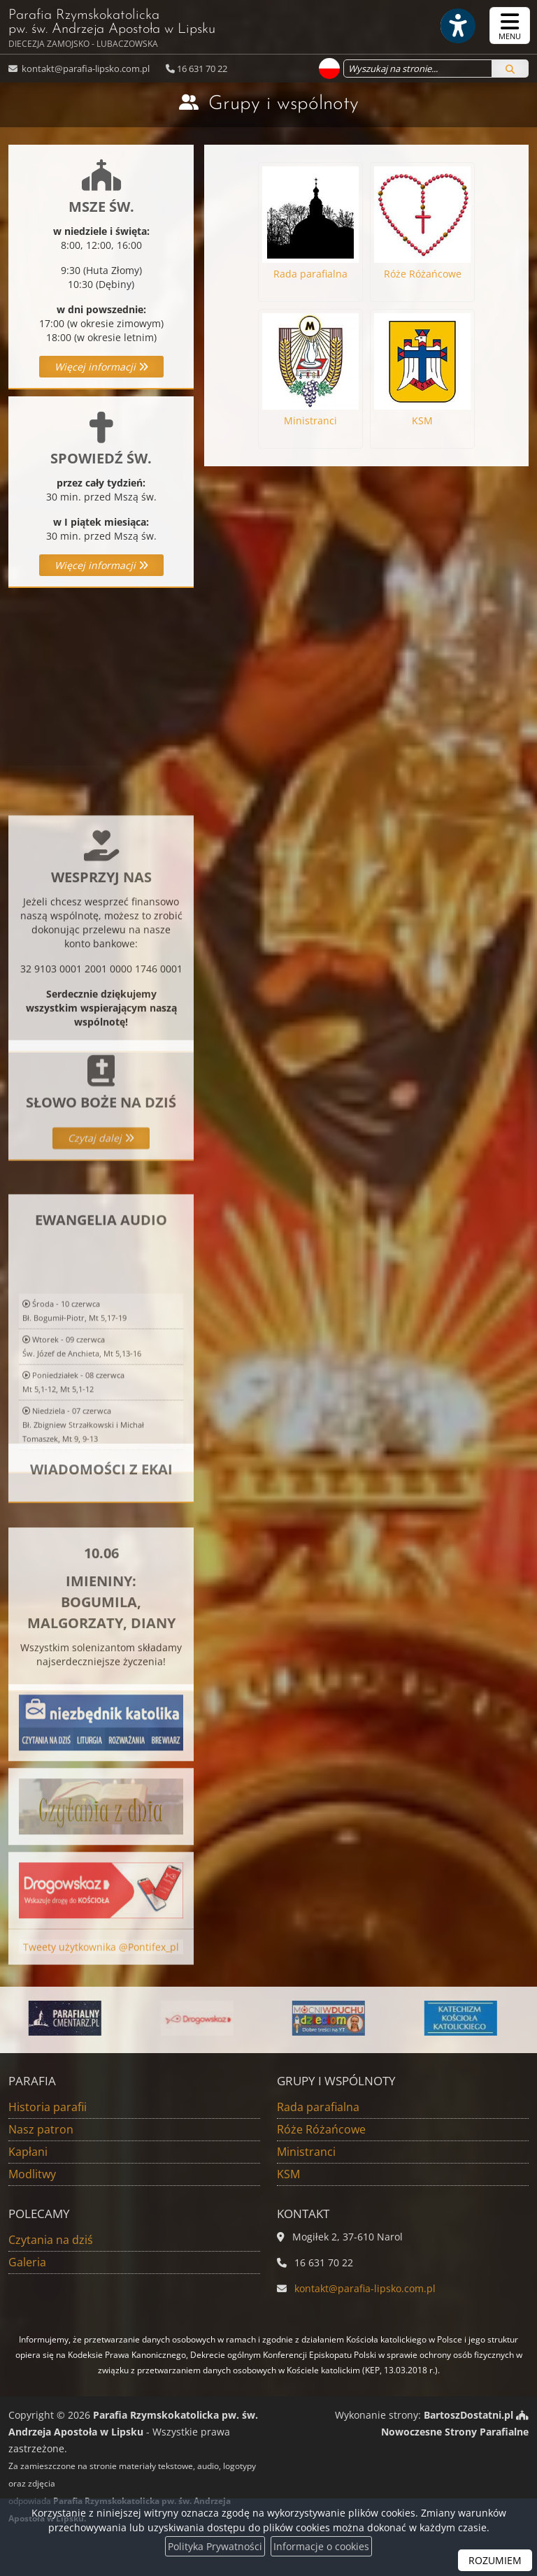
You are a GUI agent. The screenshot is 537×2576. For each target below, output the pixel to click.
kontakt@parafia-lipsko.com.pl (85, 68)
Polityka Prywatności (215, 2546)
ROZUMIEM (495, 2560)
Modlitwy (32, 2174)
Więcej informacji (101, 366)
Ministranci (306, 2151)
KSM (288, 2174)
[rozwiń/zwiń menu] (509, 25)
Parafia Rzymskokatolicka (111, 29)
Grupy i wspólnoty (283, 104)
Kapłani (28, 2151)
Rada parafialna (318, 2107)
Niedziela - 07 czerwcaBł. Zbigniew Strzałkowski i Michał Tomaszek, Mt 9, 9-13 (83, 1553)
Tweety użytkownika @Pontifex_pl (101, 1963)
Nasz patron (40, 2129)
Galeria (27, 2262)
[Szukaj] (510, 68)
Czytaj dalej (101, 1193)
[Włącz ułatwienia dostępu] (457, 26)
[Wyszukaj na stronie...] (417, 68)
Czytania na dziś (50, 2239)
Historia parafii (47, 2107)
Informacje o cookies (321, 2546)
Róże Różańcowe (321, 2129)
